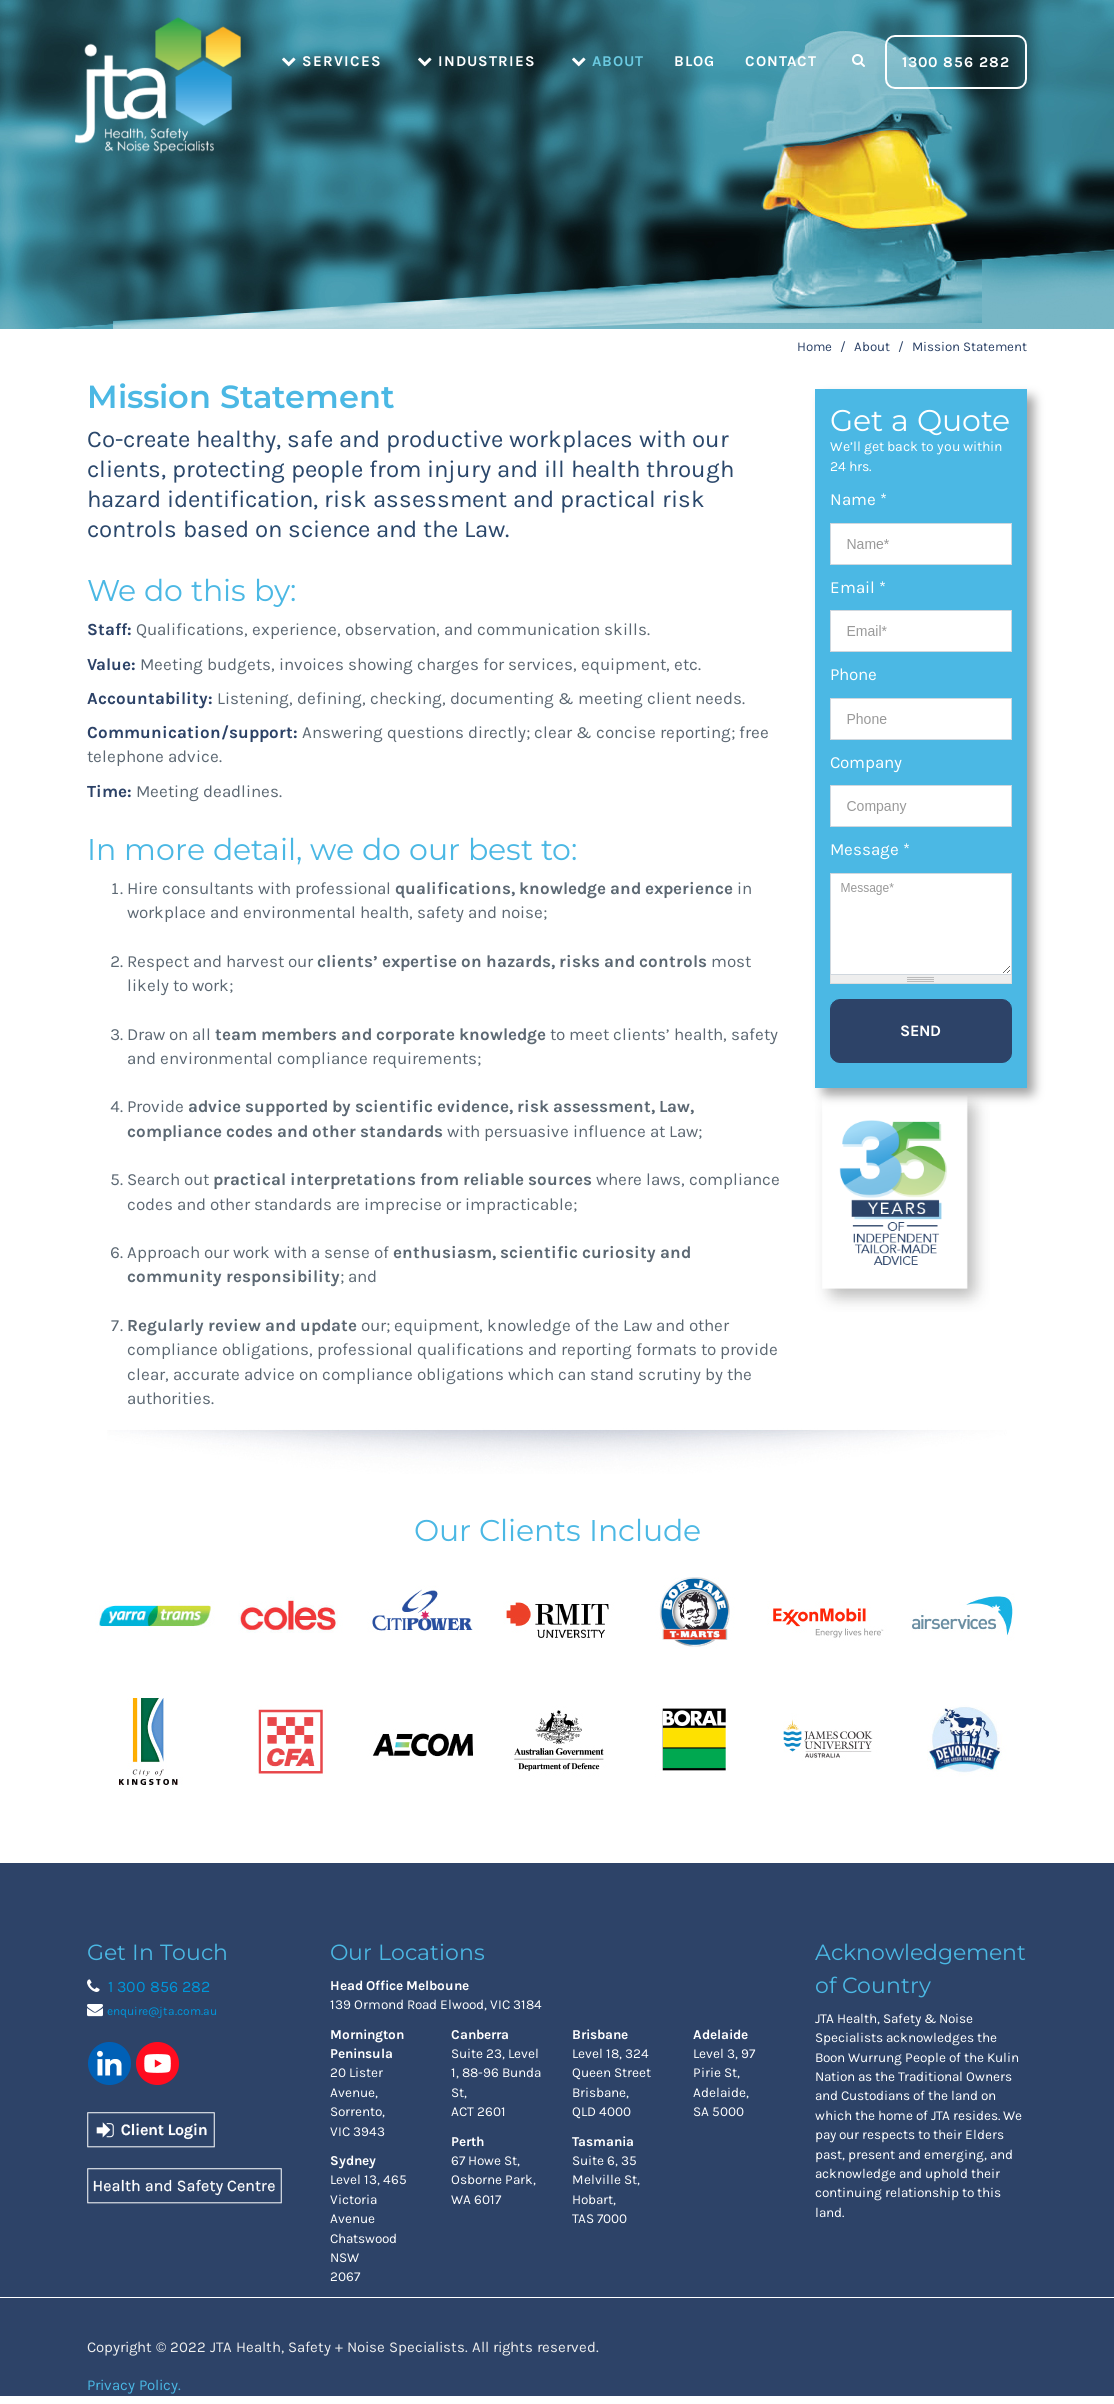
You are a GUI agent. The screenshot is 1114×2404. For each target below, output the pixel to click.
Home (157, 60)
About (607, 61)
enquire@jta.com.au (162, 2011)
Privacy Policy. (134, 2385)
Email (858, 587)
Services (331, 61)
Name (858, 499)
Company (866, 762)
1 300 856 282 (159, 1986)
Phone (853, 674)
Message (870, 849)
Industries (476, 61)
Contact (781, 61)
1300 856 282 (956, 62)
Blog (694, 61)
